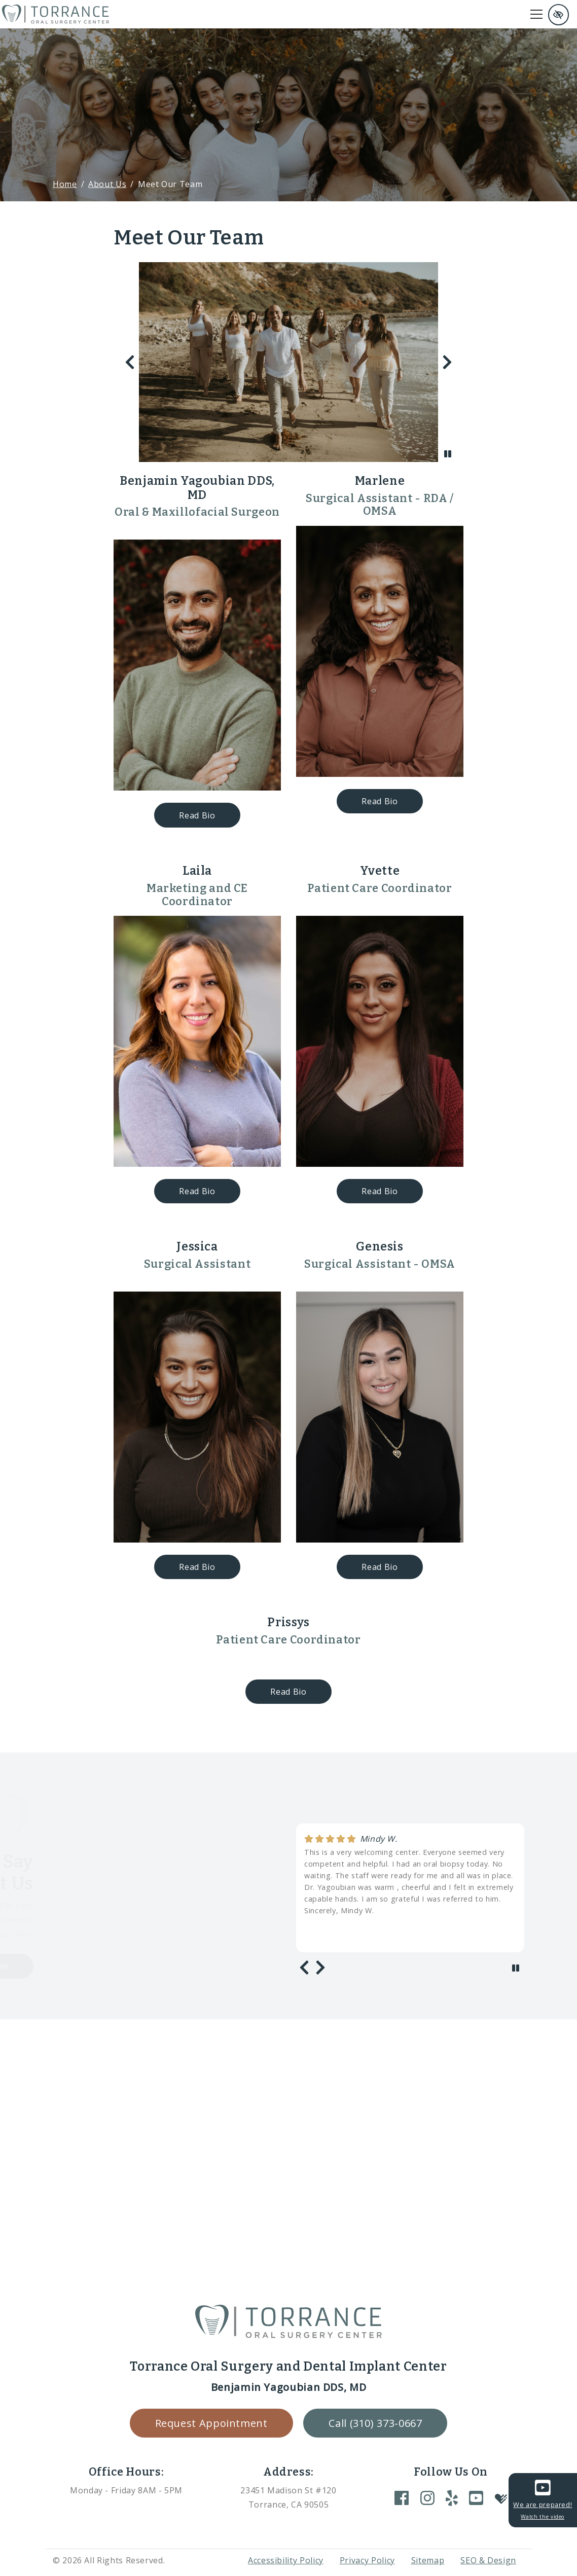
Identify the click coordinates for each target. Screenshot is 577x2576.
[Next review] (320, 1967)
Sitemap (427, 2560)
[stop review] (515, 1968)
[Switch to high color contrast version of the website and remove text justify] (558, 14)
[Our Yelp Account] (452, 2498)
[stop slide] (447, 454)
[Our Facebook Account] (401, 2498)
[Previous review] (304, 1967)
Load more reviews (73, 1966)
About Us (107, 184)
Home (65, 184)
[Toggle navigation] (536, 14)
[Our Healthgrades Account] (501, 2498)
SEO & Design (488, 2560)
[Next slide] (447, 362)
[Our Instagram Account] (427, 2498)
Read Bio (209, 815)
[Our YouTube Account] (476, 2498)
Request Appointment (211, 2423)
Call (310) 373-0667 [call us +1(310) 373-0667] (375, 2423)
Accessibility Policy (285, 2560)
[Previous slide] (130, 362)
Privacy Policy (367, 2560)
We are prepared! (542, 2499)
